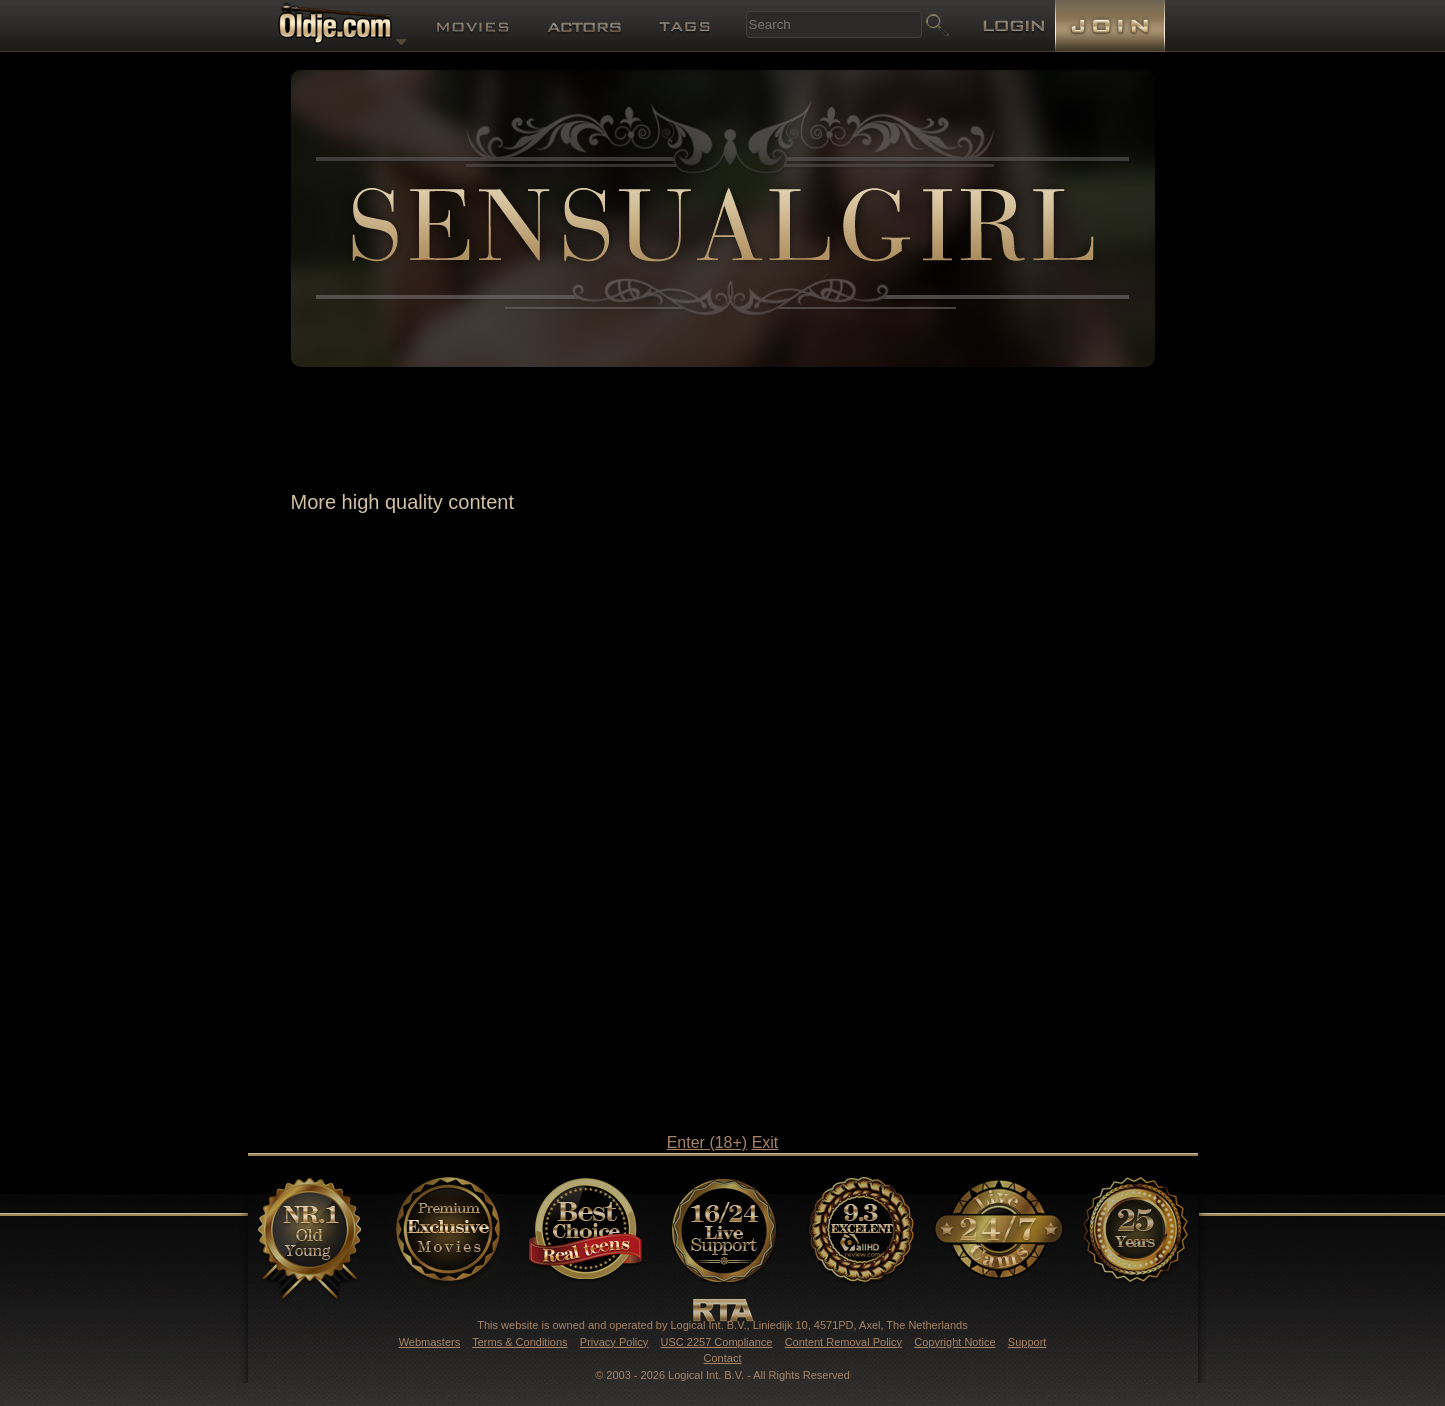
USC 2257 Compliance (717, 1342)
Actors (584, 36)
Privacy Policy (614, 1342)
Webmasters (430, 1342)
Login (1013, 27)
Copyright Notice (954, 1342)
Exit (765, 1142)
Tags (684, 28)
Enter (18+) (707, 1142)
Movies (473, 28)
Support (1027, 1342)
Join (1110, 26)
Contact (723, 1358)
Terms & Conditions (519, 1342)
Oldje (342, 27)
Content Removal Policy (843, 1342)
